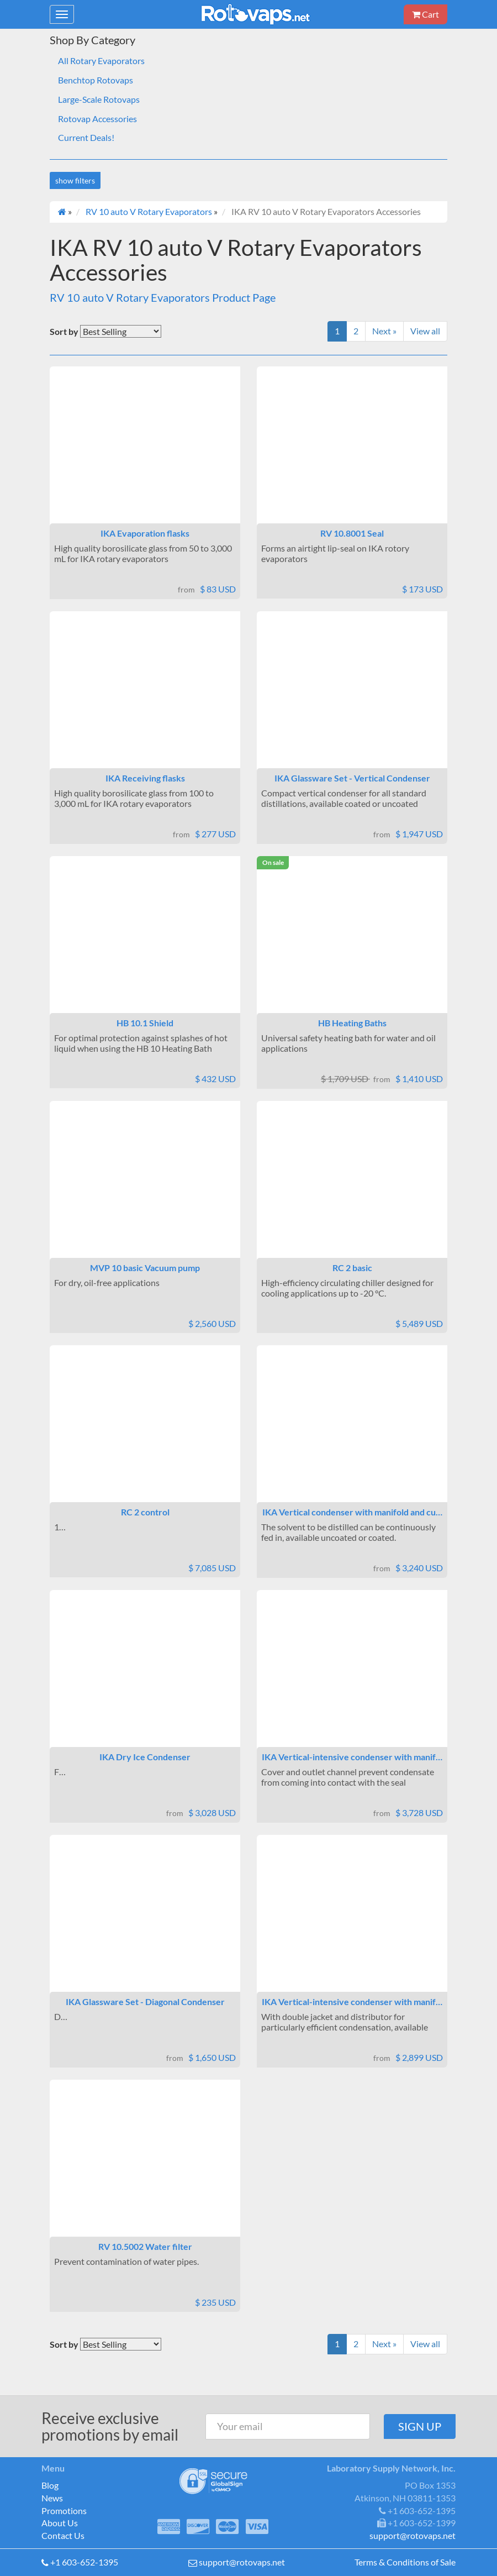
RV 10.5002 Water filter (145, 2246)
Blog (50, 2485)
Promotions (64, 2510)
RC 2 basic (352, 1267)
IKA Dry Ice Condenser (145, 1756)
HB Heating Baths (352, 1022)
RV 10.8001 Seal (352, 533)
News (52, 2498)
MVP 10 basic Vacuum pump (145, 1267)
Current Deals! (86, 137)
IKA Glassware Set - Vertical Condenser (352, 778)
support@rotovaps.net (242, 2562)
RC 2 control (145, 1512)
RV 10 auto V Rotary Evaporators (149, 211)
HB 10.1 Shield (145, 1022)
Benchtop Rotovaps (95, 80)
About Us (59, 2522)
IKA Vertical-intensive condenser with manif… (352, 1756)
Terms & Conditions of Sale (405, 2562)
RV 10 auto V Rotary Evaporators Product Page (163, 297)
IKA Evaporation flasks (145, 533)
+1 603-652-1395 (84, 2562)
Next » (384, 331)
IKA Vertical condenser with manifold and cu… (352, 1512)
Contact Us (62, 2535)
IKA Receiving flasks (145, 778)
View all (425, 331)
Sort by (64, 331)
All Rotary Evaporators (101, 60)
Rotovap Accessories (97, 118)
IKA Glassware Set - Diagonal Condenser (145, 2001)
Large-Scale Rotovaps (99, 99)
